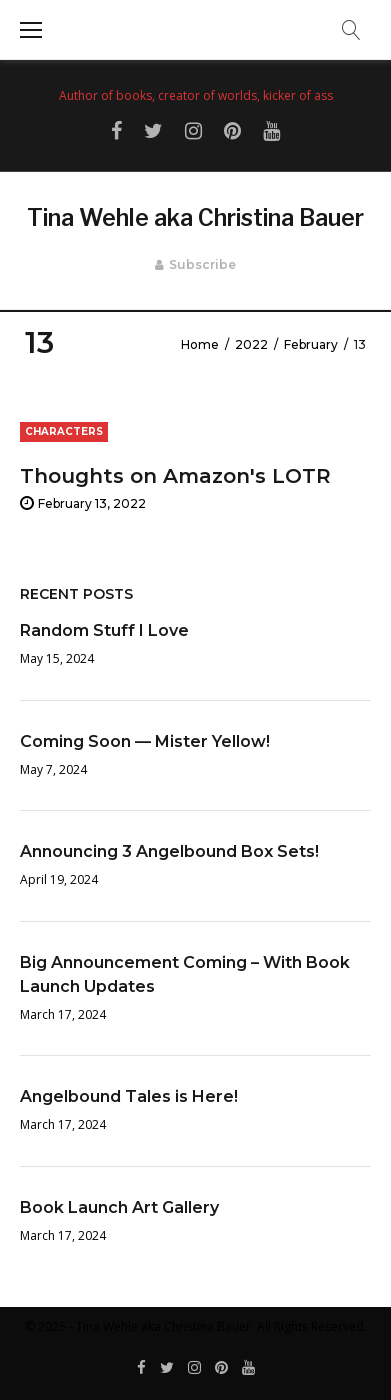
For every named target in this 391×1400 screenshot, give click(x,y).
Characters (64, 431)
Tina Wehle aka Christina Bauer (195, 218)
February (311, 344)
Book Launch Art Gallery (119, 1207)
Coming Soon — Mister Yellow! (145, 741)
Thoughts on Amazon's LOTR (175, 476)
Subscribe (202, 264)
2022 (251, 344)
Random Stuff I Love (104, 630)
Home (200, 344)
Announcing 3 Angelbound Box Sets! (169, 851)
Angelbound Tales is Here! (129, 1096)
